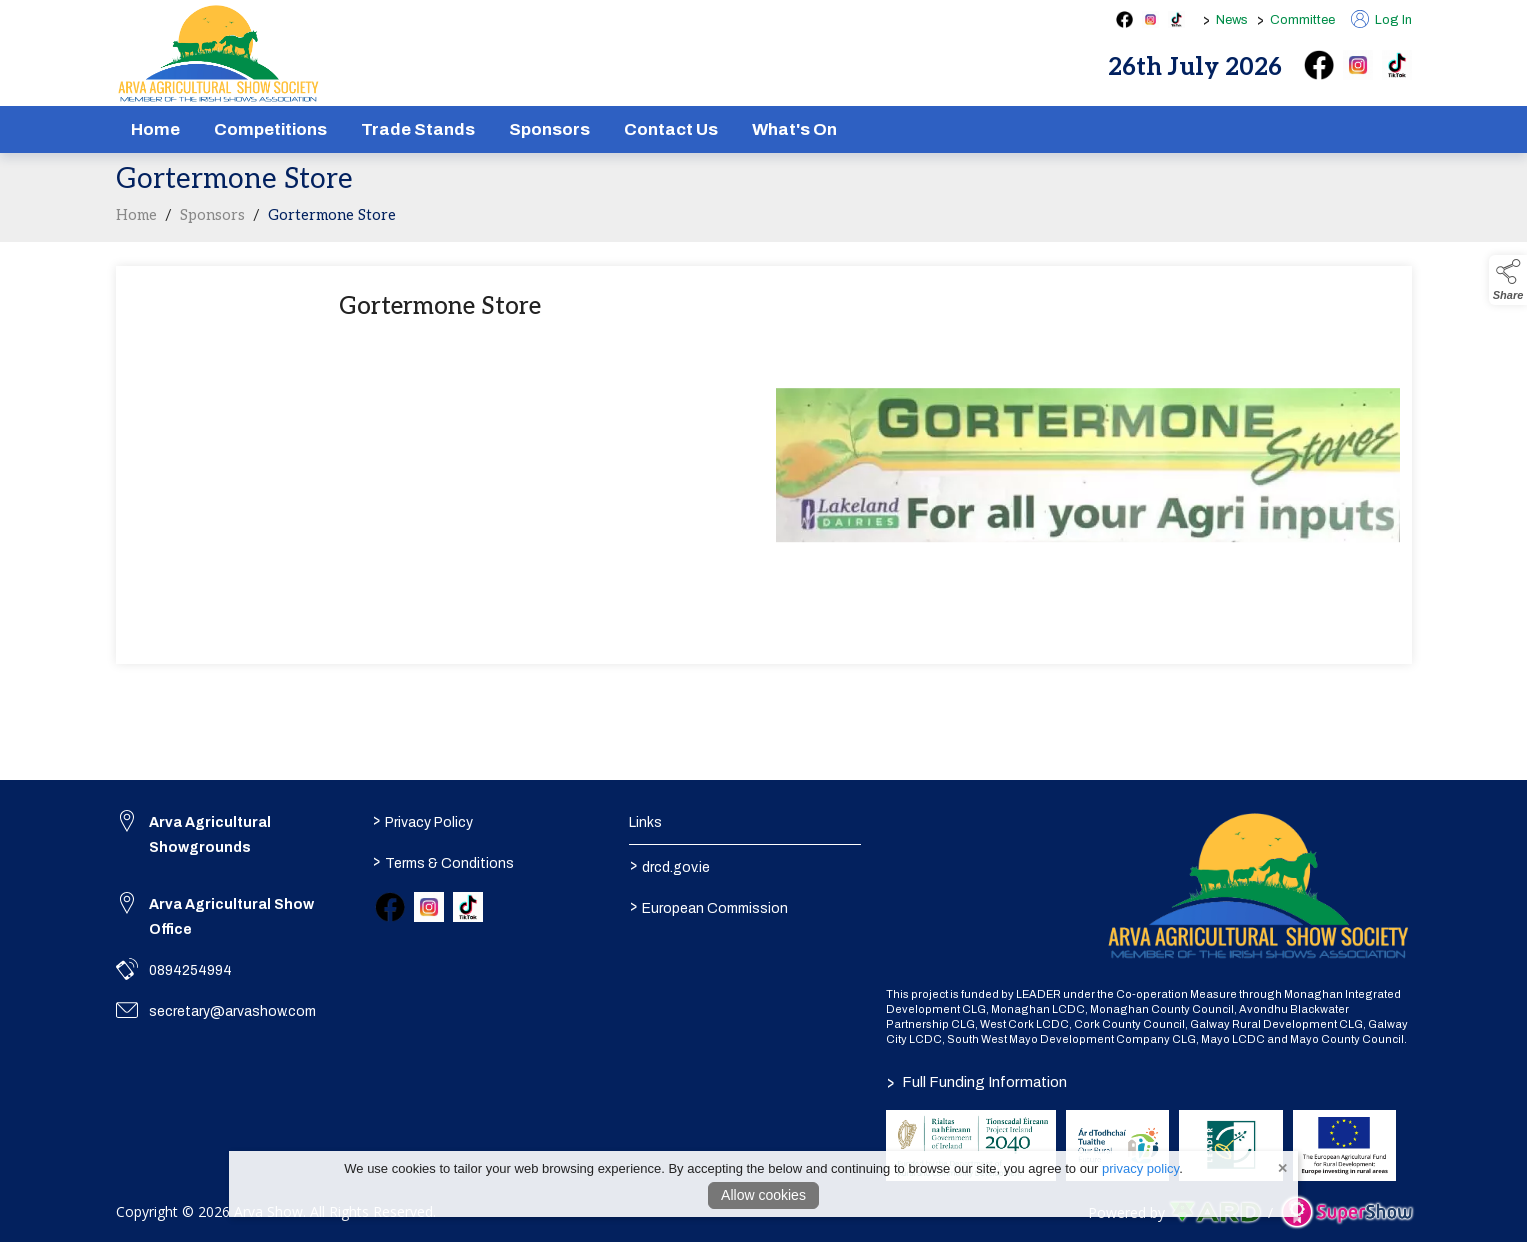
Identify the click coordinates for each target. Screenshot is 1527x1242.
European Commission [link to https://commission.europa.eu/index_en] (709, 907)
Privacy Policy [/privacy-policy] (423, 821)
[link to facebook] (390, 907)
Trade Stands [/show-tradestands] (418, 129)
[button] (1508, 280)
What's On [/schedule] (794, 129)
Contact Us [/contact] (671, 129)
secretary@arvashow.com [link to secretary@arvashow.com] (232, 1011)
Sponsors (212, 221)
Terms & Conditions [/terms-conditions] (443, 862)
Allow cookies (763, 1195)
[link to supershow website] (1346, 1212)
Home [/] (155, 129)
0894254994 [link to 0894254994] (190, 970)
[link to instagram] (429, 907)
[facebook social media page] (1124, 19)
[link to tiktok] (468, 907)
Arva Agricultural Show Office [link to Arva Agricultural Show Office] (231, 917)
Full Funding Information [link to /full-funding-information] (976, 1082)
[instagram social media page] (1150, 19)
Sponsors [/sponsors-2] (549, 129)
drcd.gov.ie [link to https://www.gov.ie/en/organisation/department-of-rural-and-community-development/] (670, 866)
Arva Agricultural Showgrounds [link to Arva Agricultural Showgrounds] (210, 835)
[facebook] (1319, 65)
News (1232, 20)
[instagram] (1358, 65)
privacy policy (1140, 1168)
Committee (1302, 20)
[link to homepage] (218, 54)
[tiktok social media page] (1176, 19)
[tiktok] (1397, 65)
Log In (1381, 20)
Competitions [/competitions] (270, 129)
